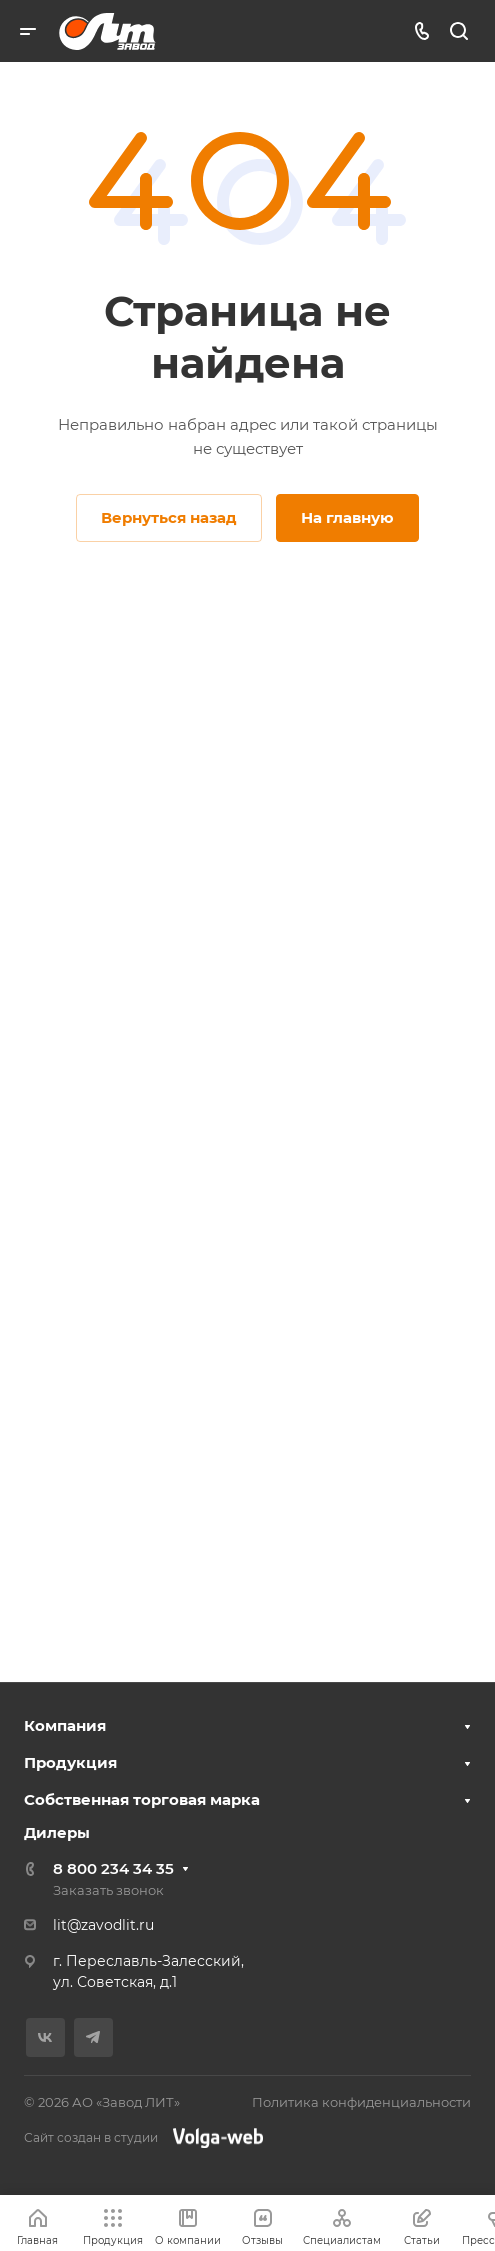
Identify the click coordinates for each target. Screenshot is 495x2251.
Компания (65, 1725)
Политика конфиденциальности (361, 2102)
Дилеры (57, 1832)
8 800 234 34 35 (113, 1868)
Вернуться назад (169, 517)
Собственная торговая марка (142, 1799)
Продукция (70, 1762)
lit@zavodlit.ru (103, 1925)
